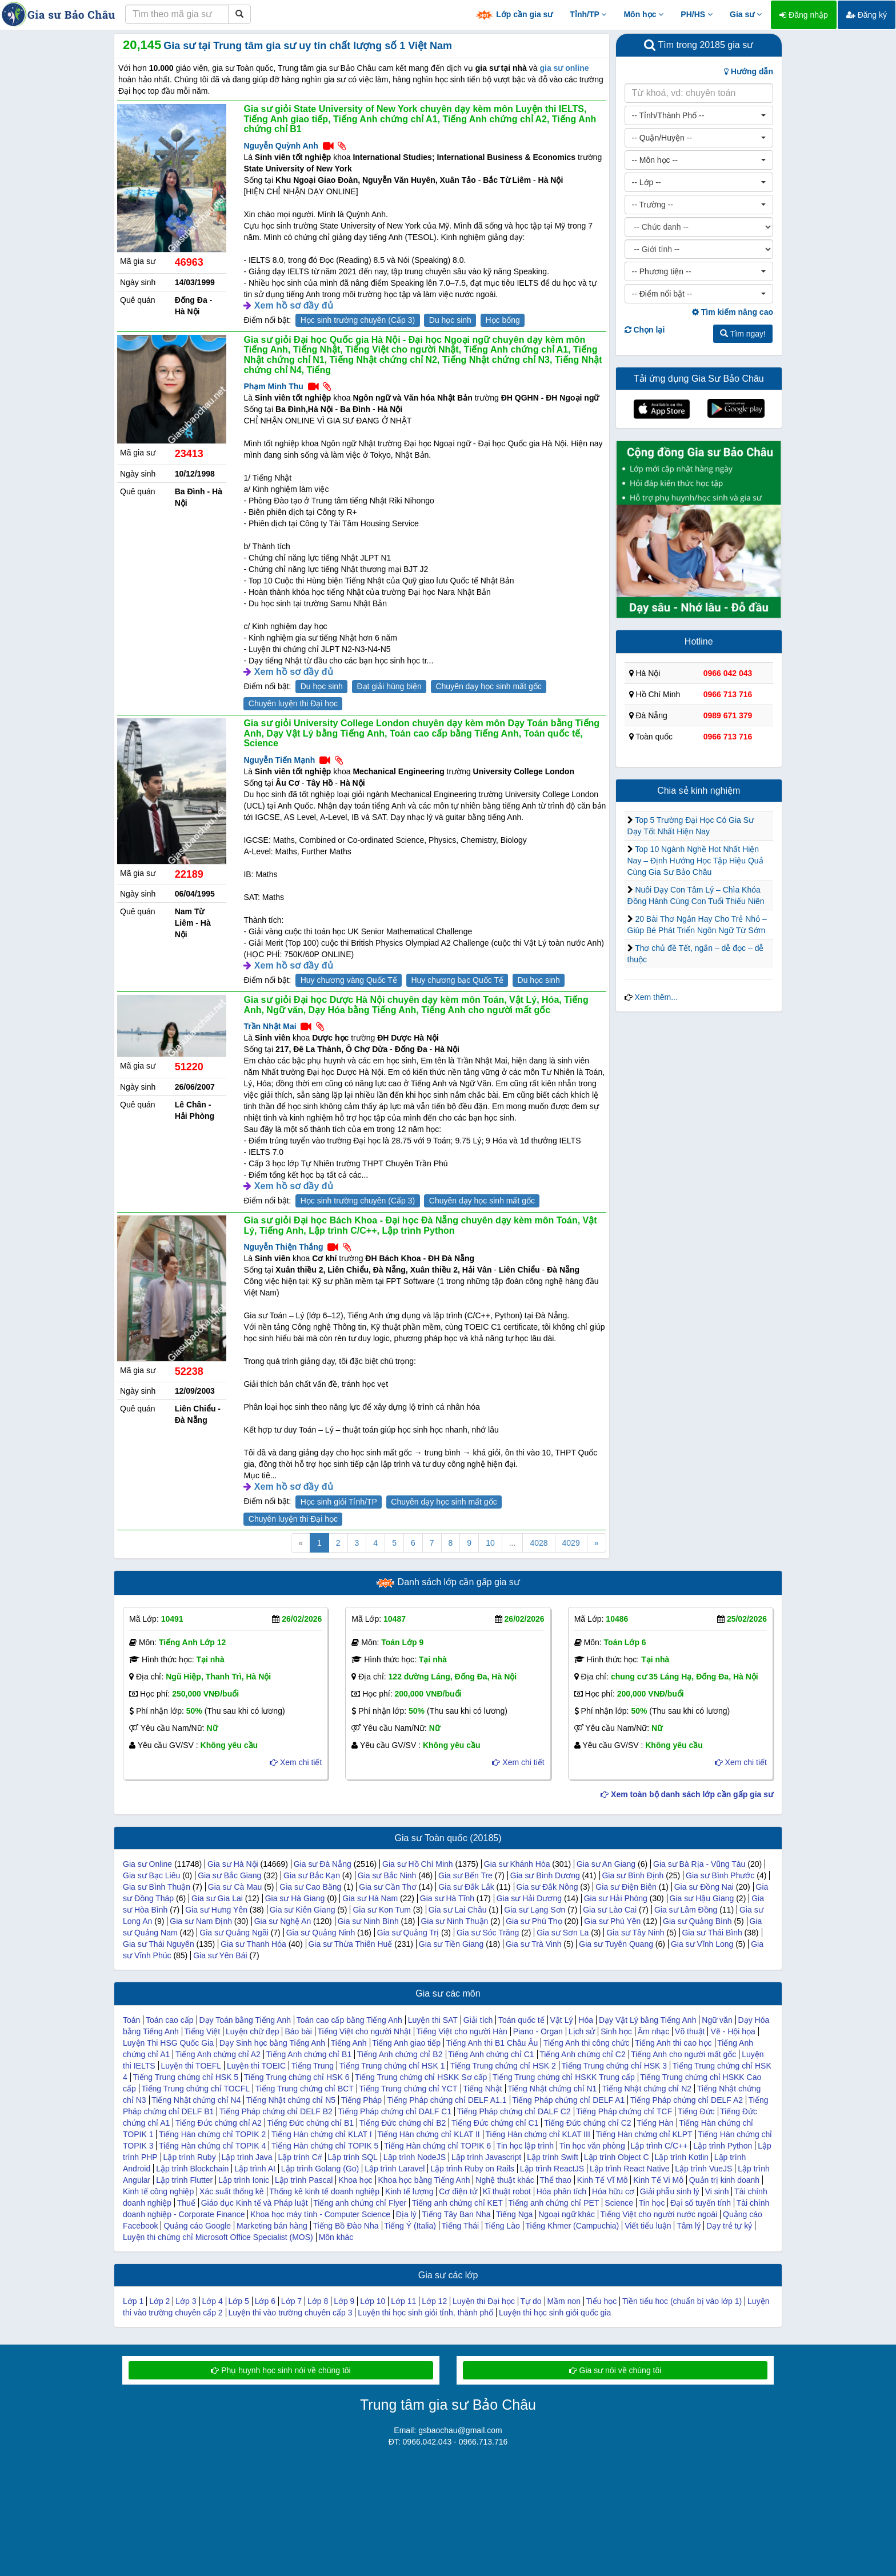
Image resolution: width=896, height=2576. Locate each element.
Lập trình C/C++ (659, 2145)
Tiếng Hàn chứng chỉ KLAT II (428, 2134)
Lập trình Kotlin (681, 2157)
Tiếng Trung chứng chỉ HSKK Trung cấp (564, 2077)
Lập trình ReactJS (552, 2168)
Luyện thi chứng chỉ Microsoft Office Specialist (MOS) (218, 2237)
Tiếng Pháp (361, 2100)
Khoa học (355, 2180)
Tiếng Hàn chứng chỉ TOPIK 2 (212, 2134)
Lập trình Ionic (243, 2180)
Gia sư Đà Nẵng (322, 1864)
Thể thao (555, 2180)
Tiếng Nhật (482, 2088)
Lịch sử (582, 2031)
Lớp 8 (317, 2301)
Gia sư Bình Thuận (156, 1886)
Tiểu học (601, 2301)
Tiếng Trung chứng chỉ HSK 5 (185, 2077)
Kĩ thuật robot (507, 2191)
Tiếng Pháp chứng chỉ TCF (624, 2111)
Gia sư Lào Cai (610, 1909)
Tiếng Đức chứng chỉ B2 (402, 2122)
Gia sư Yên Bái (220, 1955)
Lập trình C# (300, 2157)
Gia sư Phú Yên (612, 1921)
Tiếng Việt (202, 2031)
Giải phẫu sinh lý (669, 2191)
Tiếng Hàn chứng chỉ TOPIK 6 (437, 2145)
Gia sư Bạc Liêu (151, 1875)
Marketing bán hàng (272, 2225)
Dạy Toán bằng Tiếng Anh (245, 2020)
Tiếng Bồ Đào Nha (345, 2225)
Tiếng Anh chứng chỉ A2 (218, 2054)
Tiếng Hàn (655, 2122)
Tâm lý (689, 2225)
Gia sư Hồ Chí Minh (417, 1864)
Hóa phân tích (561, 2191)
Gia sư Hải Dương (529, 1898)
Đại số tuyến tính (700, 2202)
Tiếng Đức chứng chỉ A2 (218, 2122)
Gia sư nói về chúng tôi (615, 2370)
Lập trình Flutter (184, 2180)
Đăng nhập (803, 14)
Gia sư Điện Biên (625, 1886)
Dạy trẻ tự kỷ (729, 2225)
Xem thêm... (655, 997)
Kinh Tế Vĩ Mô (602, 2180)
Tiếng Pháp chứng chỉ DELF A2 (686, 2100)
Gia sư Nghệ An (282, 1921)
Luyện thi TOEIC (256, 2065)
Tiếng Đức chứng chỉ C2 (587, 2122)
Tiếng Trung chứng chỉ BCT (304, 2088)
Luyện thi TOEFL (191, 2065)
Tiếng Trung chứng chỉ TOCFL (195, 2088)
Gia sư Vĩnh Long (702, 1944)
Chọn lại (645, 329)
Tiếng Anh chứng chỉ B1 (308, 2054)
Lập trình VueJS (703, 2168)
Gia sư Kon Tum (382, 1909)
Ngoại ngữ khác (566, 2214)
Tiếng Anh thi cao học (673, 2042)
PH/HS (697, 14)
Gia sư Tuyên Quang (616, 1944)
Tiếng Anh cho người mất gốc (683, 2054)
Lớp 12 (434, 2301)
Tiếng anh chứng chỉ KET (457, 2202)
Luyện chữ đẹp (252, 2031)
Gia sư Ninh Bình (368, 1921)
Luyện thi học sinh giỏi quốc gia (555, 2312)
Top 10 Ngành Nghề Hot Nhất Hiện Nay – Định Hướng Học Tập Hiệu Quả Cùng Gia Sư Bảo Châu (695, 861)
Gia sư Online (147, 1864)
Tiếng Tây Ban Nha (456, 2214)
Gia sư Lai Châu (458, 1909)
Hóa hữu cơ (613, 2191)
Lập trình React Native (630, 2168)
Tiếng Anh (349, 2042)
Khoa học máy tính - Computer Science (320, 2214)
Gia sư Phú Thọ (534, 1921)
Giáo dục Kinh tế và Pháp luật (254, 2202)
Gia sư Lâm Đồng (685, 1909)
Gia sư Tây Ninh (635, 1932)
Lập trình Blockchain (192, 2168)
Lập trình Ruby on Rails (472, 2168)
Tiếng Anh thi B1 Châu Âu (492, 2042)
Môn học (643, 14)
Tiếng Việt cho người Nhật (364, 2031)
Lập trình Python (722, 2145)
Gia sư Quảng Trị (408, 1932)
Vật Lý (561, 2020)
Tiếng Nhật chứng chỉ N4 (196, 2100)
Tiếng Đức (696, 2111)
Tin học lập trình (525, 2145)
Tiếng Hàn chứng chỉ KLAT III (537, 2134)
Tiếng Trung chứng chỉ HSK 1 (392, 2065)
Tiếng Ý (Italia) (410, 2225)
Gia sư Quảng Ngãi (234, 1932)
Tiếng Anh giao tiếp (406, 2042)
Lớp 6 (265, 2301)
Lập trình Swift (552, 2157)
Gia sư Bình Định (632, 1875)
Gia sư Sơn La (563, 1932)
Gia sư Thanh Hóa (253, 1944)
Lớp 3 (185, 2301)
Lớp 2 (159, 2301)
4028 (538, 1542)
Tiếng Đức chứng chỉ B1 (310, 2122)
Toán (131, 2020)
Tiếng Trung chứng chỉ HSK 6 (297, 2077)
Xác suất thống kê (231, 2191)
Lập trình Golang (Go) (320, 2168)
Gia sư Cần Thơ (387, 1886)
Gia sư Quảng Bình (697, 1921)
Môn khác (336, 2237)
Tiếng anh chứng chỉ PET (553, 2202)
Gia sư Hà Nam (370, 1898)
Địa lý (406, 2214)
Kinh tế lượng (409, 2191)
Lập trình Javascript (486, 2157)
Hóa (585, 2020)
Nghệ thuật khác (504, 2180)
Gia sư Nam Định (201, 1921)
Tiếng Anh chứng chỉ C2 (582, 2054)
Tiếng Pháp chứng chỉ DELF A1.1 (447, 2100)
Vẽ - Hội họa (732, 2031)
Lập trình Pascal (304, 2180)
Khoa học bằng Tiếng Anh (424, 2180)
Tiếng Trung (312, 2065)
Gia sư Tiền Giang (451, 1944)
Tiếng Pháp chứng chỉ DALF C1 (395, 2111)
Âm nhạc (653, 2031)
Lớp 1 (133, 2301)
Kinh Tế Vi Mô (658, 2180)
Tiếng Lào (502, 2225)
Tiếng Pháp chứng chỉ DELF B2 (276, 2111)
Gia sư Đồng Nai (704, 1886)
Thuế (186, 2202)
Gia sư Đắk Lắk (466, 1886)
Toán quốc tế (521, 2020)
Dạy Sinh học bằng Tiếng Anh (272, 2042)
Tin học (652, 2202)
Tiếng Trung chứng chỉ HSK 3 (614, 2065)
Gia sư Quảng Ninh (320, 1932)
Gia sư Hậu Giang (702, 1898)
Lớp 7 (291, 2301)
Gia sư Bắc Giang (229, 1875)
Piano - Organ (538, 2031)
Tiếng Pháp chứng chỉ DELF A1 (568, 2100)
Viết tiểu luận (648, 2225)
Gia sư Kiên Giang (302, 1909)
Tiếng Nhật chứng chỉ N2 (646, 2088)
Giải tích (478, 2020)
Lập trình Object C (616, 2157)
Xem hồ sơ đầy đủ (293, 305)
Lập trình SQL (353, 2157)
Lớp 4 (212, 2301)
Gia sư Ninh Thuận (454, 1921)
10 (490, 1542)
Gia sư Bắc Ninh (387, 1875)
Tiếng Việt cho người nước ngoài (659, 2214)
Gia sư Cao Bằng (310, 1886)
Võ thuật (690, 2031)
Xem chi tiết (296, 1762)
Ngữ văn (717, 2020)
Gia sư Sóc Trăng (488, 1932)
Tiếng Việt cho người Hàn (462, 2031)
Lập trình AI (254, 2168)
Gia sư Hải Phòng (615, 1898)
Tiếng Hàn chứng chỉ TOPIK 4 (212, 2145)
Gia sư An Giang (606, 1864)
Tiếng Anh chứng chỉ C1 (491, 2054)
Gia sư (746, 14)
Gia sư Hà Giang (295, 1898)
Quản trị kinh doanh (724, 2180)
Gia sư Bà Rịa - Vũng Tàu (699, 1864)
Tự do (531, 2301)
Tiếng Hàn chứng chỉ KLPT (643, 2134)
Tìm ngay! (743, 333)
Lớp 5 (239, 2301)
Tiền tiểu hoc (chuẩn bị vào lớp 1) (682, 2301)
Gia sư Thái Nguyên (158, 1944)
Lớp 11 (403, 2301)
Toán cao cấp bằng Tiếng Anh (349, 2020)
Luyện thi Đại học (484, 2301)
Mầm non (564, 2301)
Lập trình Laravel (395, 2168)
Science (619, 2202)
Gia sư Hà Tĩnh (447, 1898)
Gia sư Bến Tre (465, 1875)
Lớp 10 (372, 2301)
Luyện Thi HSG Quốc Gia (168, 2042)
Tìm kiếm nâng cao (732, 312)
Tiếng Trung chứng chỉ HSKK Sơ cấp (421, 2077)
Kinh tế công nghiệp (158, 2191)
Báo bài (298, 2031)
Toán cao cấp (170, 2020)
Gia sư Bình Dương (545, 1875)
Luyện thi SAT (433, 2020)
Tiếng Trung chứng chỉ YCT (408, 2088)
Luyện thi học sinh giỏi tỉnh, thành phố (425, 2312)
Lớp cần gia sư (514, 15)
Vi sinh (717, 2191)
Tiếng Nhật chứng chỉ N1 (552, 2088)
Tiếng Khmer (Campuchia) (572, 2225)
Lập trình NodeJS (414, 2157)
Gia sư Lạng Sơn (534, 1909)
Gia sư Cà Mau (235, 1886)
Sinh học (616, 2031)
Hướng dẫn (748, 71)
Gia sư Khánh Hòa (517, 1864)
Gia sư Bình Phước (720, 1875)
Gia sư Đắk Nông (547, 1886)
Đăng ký (866, 14)
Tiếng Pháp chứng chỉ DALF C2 (514, 2111)
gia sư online (564, 68)
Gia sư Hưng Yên (216, 1909)
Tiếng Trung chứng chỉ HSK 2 (503, 2065)
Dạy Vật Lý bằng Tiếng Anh (648, 2020)
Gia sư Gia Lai (217, 1898)
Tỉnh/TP (588, 14)
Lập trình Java (247, 2157)
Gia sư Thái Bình (712, 1932)
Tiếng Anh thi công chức (586, 2042)
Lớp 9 (344, 2301)
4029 (571, 1542)
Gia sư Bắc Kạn (311, 1875)
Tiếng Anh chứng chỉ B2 (400, 2054)
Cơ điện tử (458, 2191)
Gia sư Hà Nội (232, 1864)
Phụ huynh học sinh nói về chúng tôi (280, 2370)
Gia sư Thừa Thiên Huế (350, 1944)
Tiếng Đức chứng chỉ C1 (494, 2122)
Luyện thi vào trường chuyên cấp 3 (291, 2312)
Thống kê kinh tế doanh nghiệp (324, 2191)
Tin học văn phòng (592, 2145)
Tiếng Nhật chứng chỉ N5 (290, 2100)
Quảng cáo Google (197, 2225)
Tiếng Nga (514, 2214)
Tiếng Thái (460, 2225)
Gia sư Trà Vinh (533, 1944)
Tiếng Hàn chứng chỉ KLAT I (321, 2134)
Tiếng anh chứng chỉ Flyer (359, 2202)
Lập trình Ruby (189, 2157)
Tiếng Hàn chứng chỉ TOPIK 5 (324, 2145)
